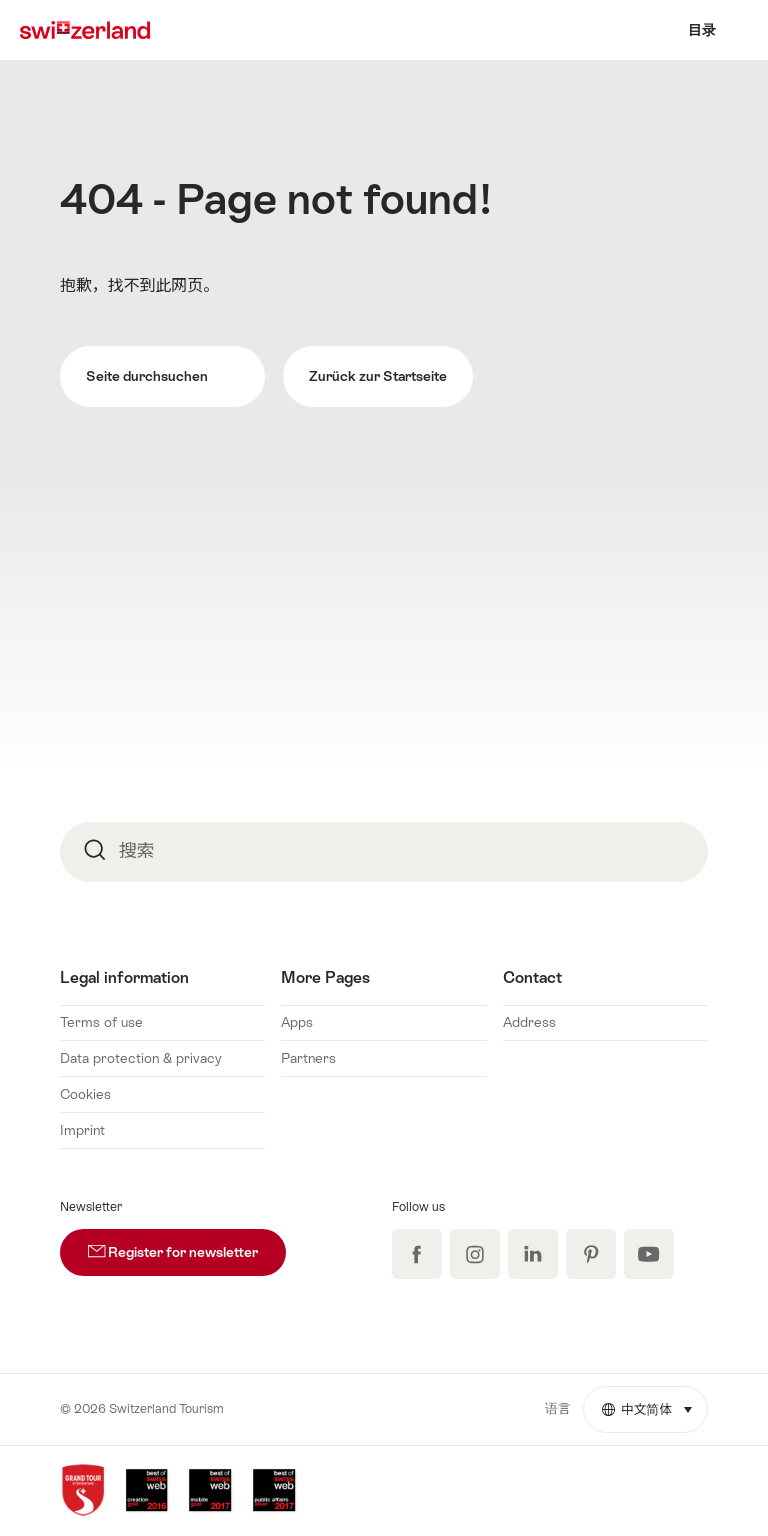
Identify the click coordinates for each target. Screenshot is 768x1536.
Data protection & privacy (141, 1058)
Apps (297, 1022)
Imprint (82, 1130)
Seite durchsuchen (162, 376)
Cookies (85, 1094)
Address (529, 1022)
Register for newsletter (187, 1244)
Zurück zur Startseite (378, 376)
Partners (308, 1058)
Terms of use (101, 1022)
